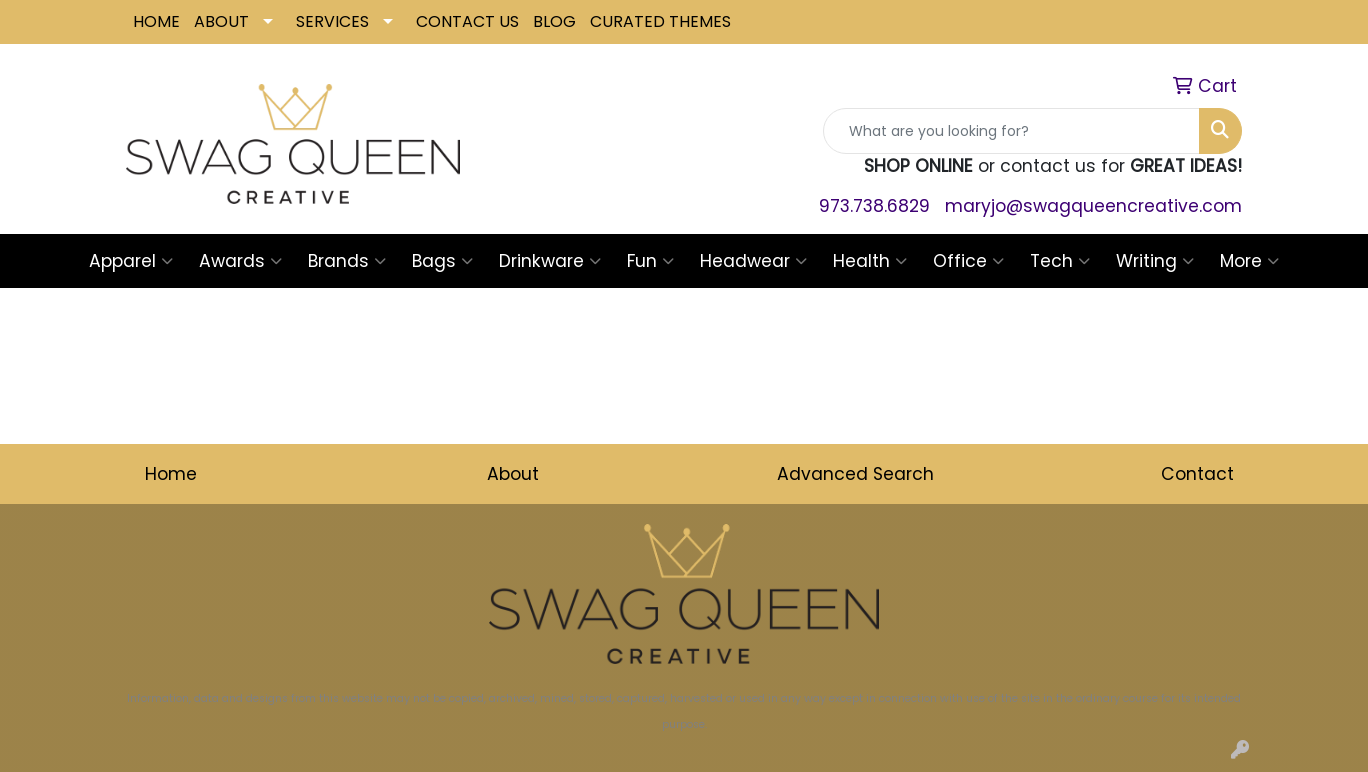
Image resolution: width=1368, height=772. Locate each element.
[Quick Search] (1011, 131)
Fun (650, 261)
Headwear (753, 261)
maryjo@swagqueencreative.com (1093, 206)
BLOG (554, 21)
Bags (442, 261)
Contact (1197, 474)
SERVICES (332, 21)
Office (968, 261)
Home (171, 474)
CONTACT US (467, 21)
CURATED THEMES (660, 21)
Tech (1060, 261)
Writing (1155, 261)
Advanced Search (855, 474)
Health (870, 261)
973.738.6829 (874, 206)
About (513, 474)
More (1249, 261)
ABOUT (221, 21)
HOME (156, 21)
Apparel (131, 261)
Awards (240, 261)
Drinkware (550, 261)
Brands (347, 261)
